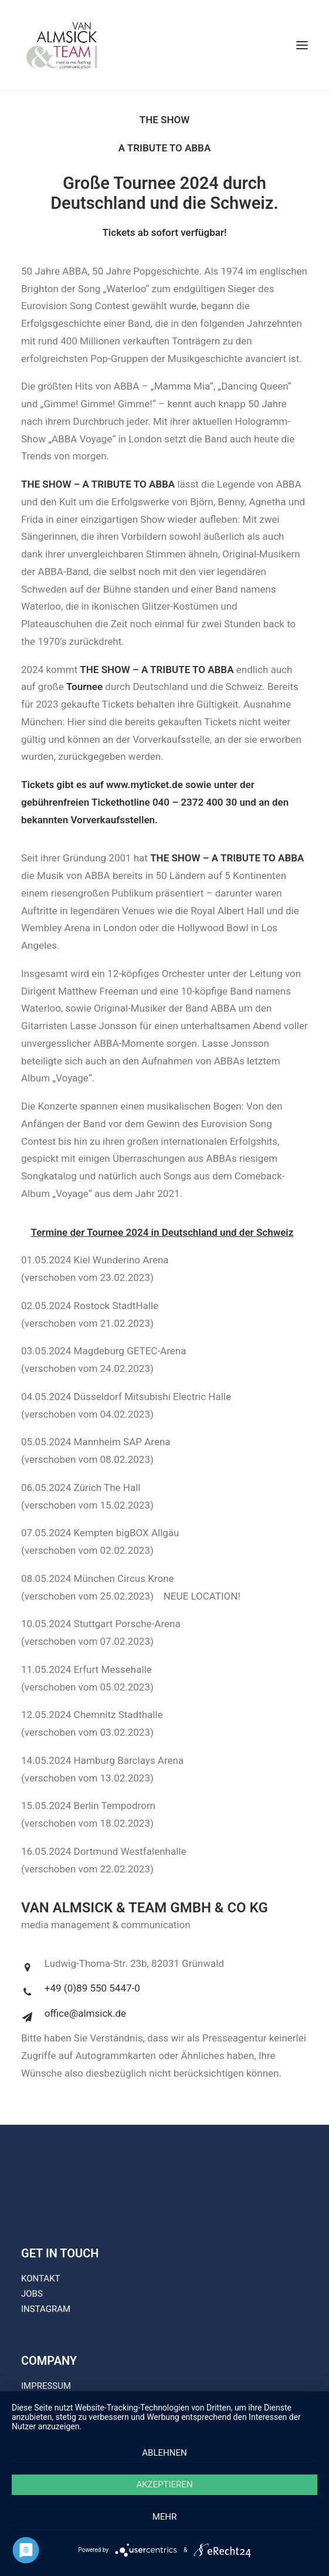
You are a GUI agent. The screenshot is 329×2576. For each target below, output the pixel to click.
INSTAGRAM (45, 2309)
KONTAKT (40, 2278)
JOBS (32, 2293)
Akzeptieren (164, 2484)
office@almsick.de (85, 2013)
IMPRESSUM (46, 2386)
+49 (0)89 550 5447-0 (92, 1988)
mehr (164, 2516)
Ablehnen (164, 2452)
